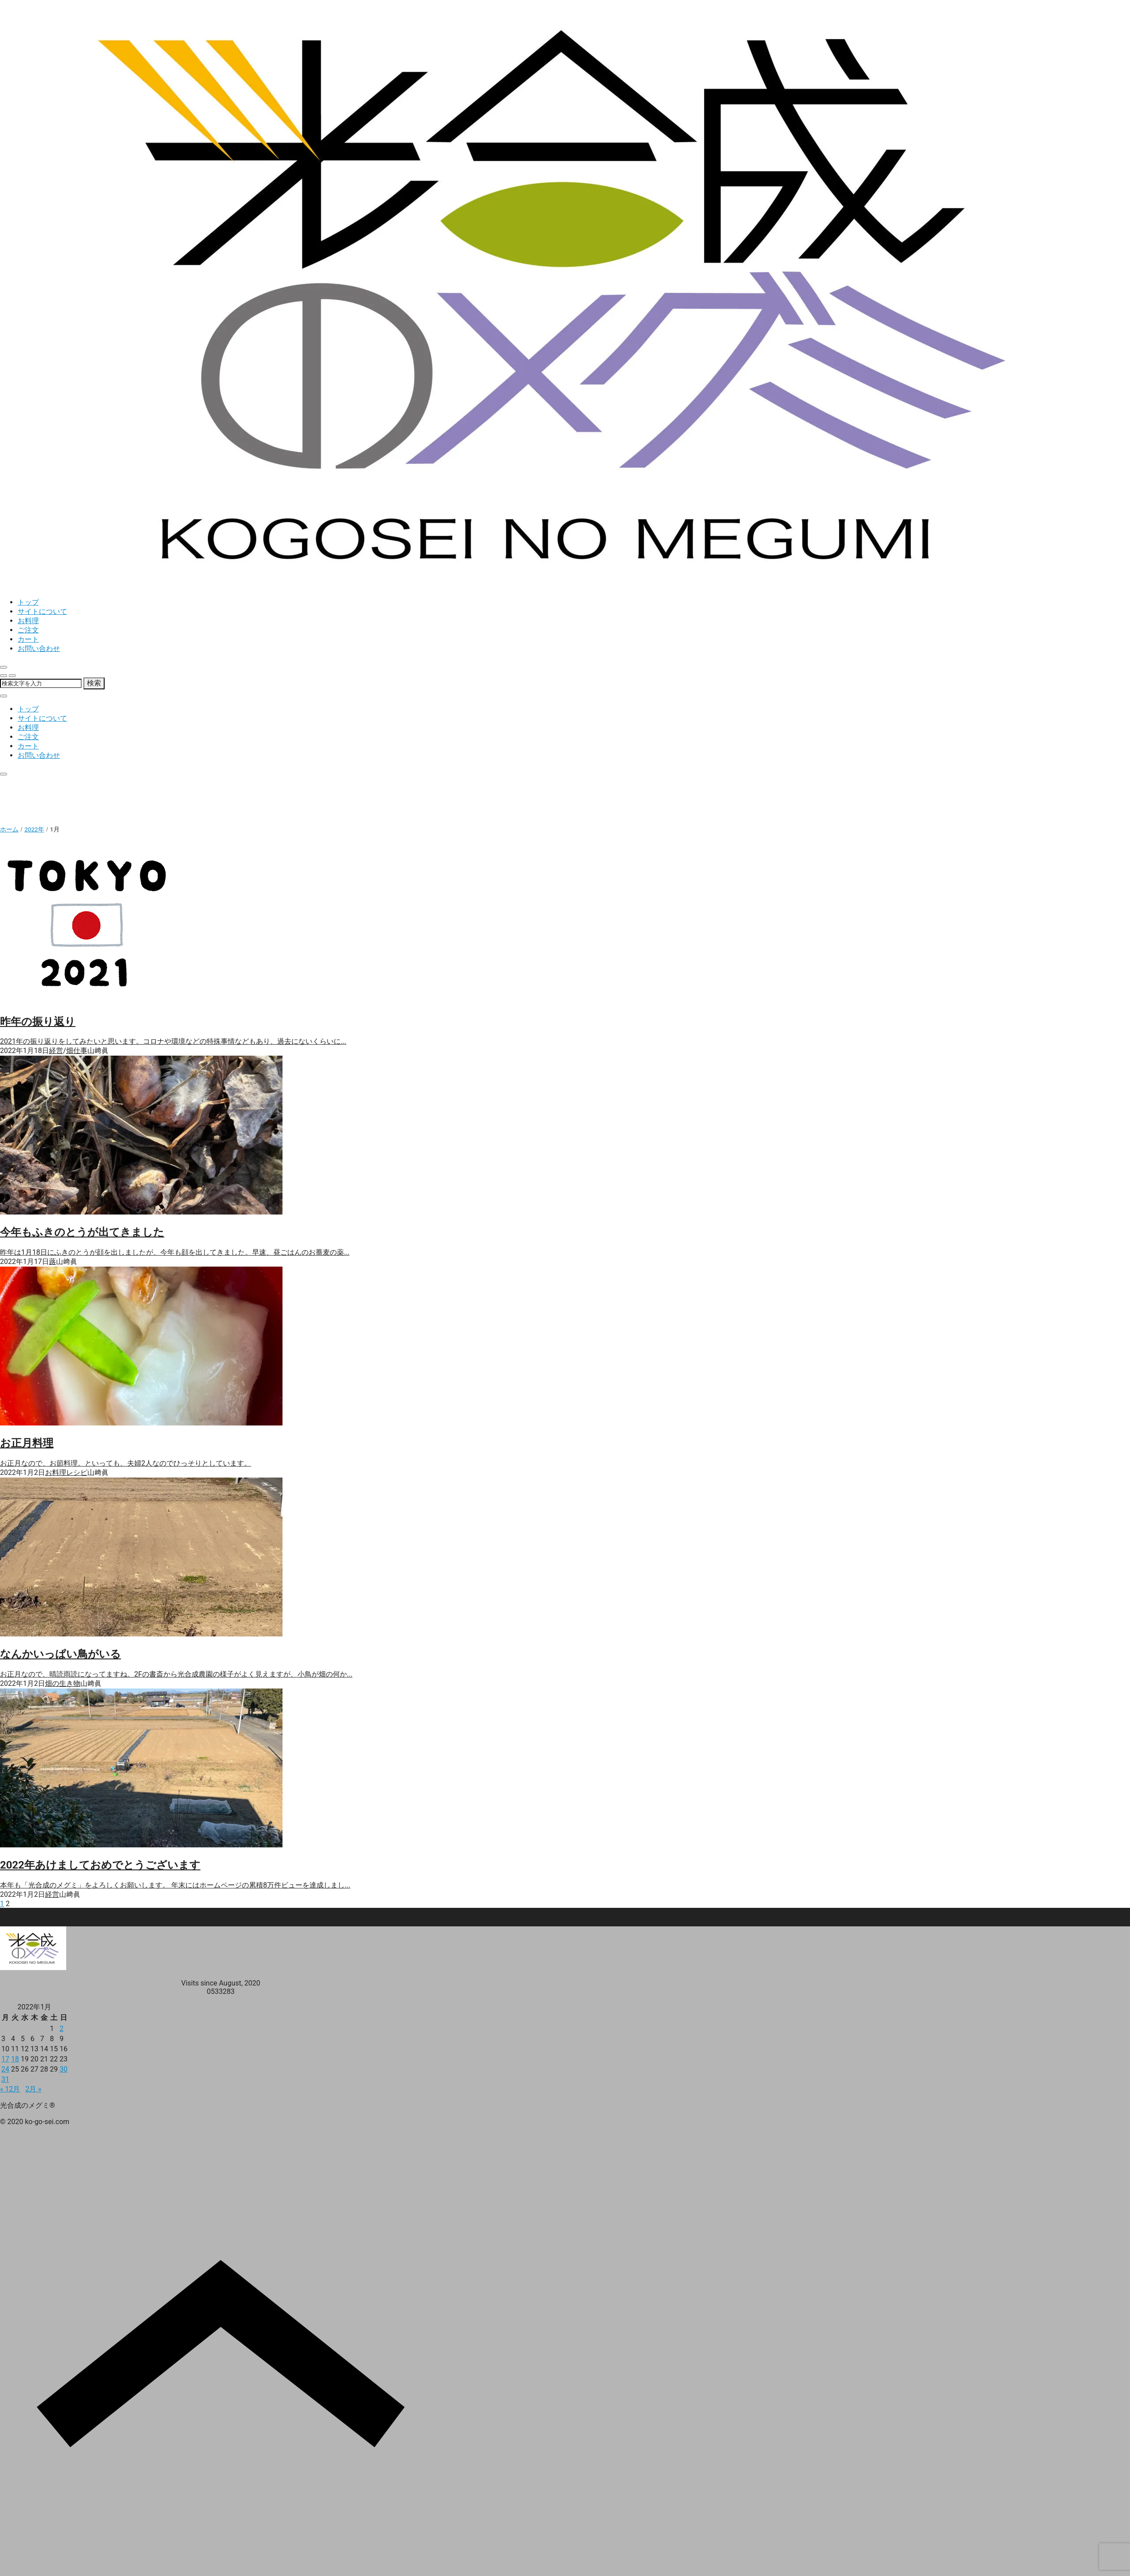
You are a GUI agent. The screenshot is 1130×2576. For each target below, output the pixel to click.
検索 (94, 683)
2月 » (33, 2089)
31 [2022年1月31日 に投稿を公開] (5, 2079)
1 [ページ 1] (2, 1903)
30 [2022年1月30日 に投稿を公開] (64, 2069)
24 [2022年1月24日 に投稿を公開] (5, 2069)
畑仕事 (76, 1050)
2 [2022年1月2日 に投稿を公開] (62, 2028)
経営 (56, 1050)
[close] (3, 667)
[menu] (12, 675)
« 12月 (10, 2089)
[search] (3, 675)
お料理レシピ (66, 1472)
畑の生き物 (62, 1683)
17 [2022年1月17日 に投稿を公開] (5, 2059)
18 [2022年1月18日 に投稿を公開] (15, 2059)
